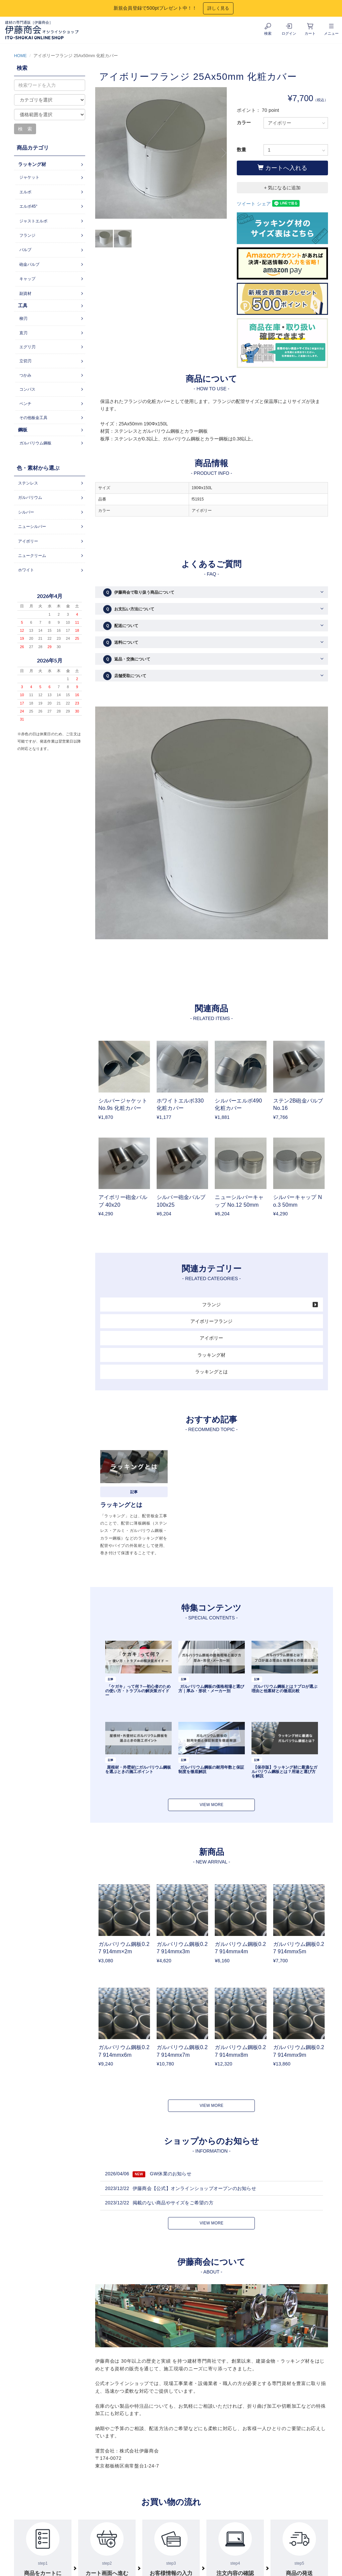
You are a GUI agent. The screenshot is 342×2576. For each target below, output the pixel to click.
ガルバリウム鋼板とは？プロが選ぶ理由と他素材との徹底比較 (284, 1688)
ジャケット (29, 177)
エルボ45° (28, 206)
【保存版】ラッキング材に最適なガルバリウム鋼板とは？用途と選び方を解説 (284, 1771)
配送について (120, 626)
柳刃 (23, 318)
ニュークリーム (32, 555)
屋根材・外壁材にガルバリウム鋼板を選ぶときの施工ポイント (138, 1769)
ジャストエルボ (33, 221)
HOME (20, 55)
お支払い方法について (128, 609)
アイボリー (211, 1338)
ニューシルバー (32, 526)
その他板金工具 (33, 417)
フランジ (211, 1304)
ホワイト (26, 570)
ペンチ (25, 403)
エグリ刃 (27, 347)
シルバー (26, 512)
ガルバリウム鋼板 (35, 443)
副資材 (25, 293)
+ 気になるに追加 (282, 187)
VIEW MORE (211, 1804)
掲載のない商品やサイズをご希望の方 (173, 2202)
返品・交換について (126, 659)
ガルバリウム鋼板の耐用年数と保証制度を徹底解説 (211, 1769)
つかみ (25, 375)
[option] (161, 156)
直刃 (23, 333)
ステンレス (28, 483)
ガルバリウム (30, 497)
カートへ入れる (282, 167)
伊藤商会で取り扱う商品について (138, 592)
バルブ (25, 249)
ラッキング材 (211, 1355)
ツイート (246, 203)
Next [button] (221, 153)
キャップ (27, 278)
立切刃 (25, 361)
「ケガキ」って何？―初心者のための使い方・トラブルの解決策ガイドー (138, 1691)
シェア (264, 203)
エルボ (25, 192)
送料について (120, 642)
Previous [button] (100, 153)
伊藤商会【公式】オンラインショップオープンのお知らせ (194, 2188)
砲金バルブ (29, 264)
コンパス (27, 389)
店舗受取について (124, 676)
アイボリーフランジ (211, 1321)
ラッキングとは (211, 1371)
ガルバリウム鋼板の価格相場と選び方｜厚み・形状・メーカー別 (211, 1688)
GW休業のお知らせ (170, 2173)
